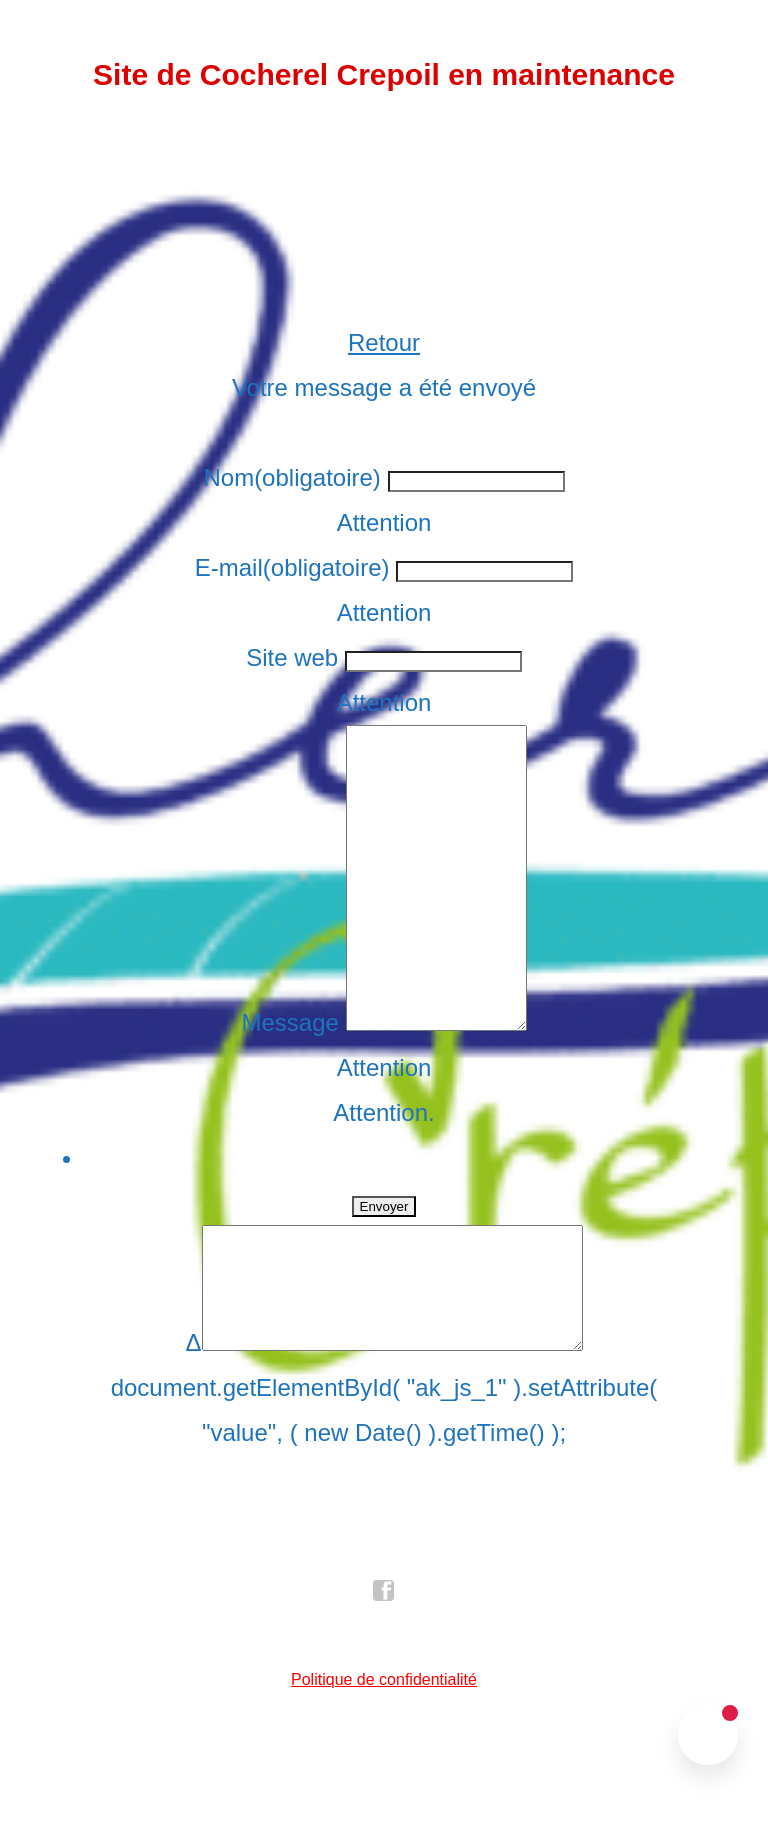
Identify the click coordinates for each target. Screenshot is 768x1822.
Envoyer (384, 1266)
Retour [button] (384, 342)
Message (279, 1082)
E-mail (292, 567)
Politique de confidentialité (384, 1763)
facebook (384, 1675)
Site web (292, 657)
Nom (291, 477)
